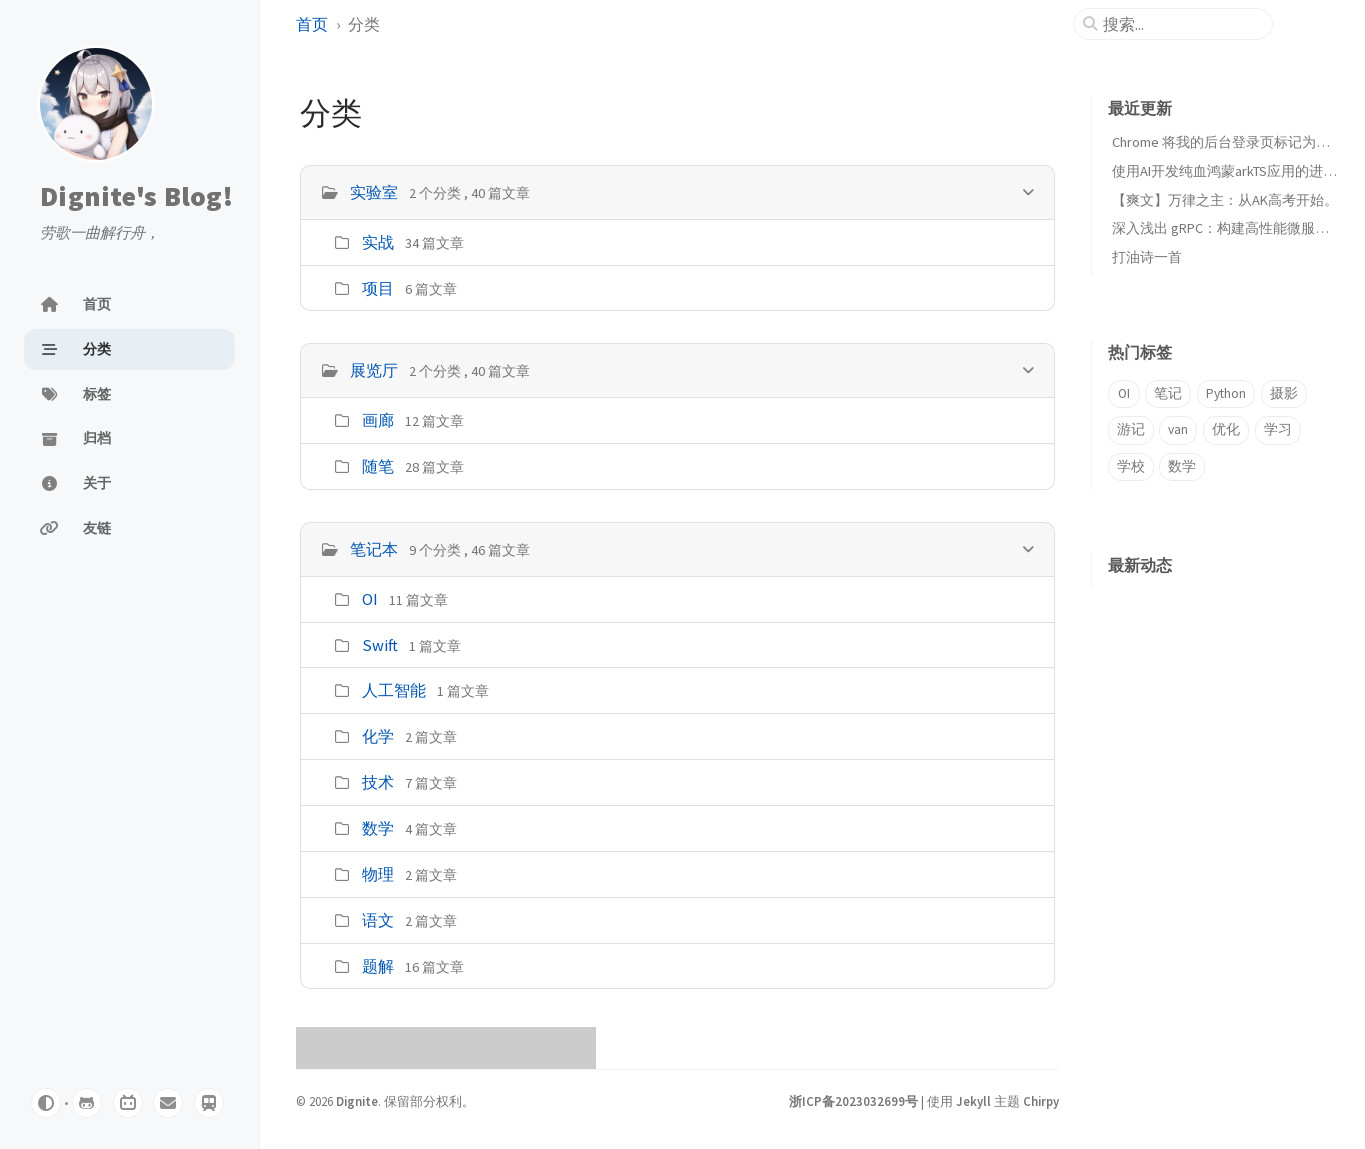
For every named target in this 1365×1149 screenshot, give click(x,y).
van (1178, 429)
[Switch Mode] (46, 1103)
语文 (378, 920)
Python (1226, 393)
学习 (1278, 429)
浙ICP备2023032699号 (853, 1101)
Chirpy (1041, 1101)
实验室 (374, 192)
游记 (1131, 429)
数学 (378, 828)
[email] (168, 1103)
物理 (378, 874)
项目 (378, 288)
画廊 (378, 420)
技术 (378, 782)
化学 (378, 736)
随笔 (378, 466)
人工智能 (394, 690)
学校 (1131, 466)
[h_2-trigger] (1028, 548)
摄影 (1284, 393)
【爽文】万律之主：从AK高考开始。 (1225, 200)
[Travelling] (209, 1103)
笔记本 (374, 549)
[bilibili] (128, 1103)
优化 (1226, 429)
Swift (380, 645)
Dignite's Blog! (136, 196)
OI (370, 599)
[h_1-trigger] (1028, 369)
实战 (378, 242)
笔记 (1168, 393)
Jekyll (973, 1101)
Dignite (357, 1101)
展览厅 (374, 370)
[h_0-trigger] (1028, 191)
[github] (87, 1103)
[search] (1181, 24)
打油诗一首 (1147, 257)
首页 (312, 24)
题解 (378, 966)
